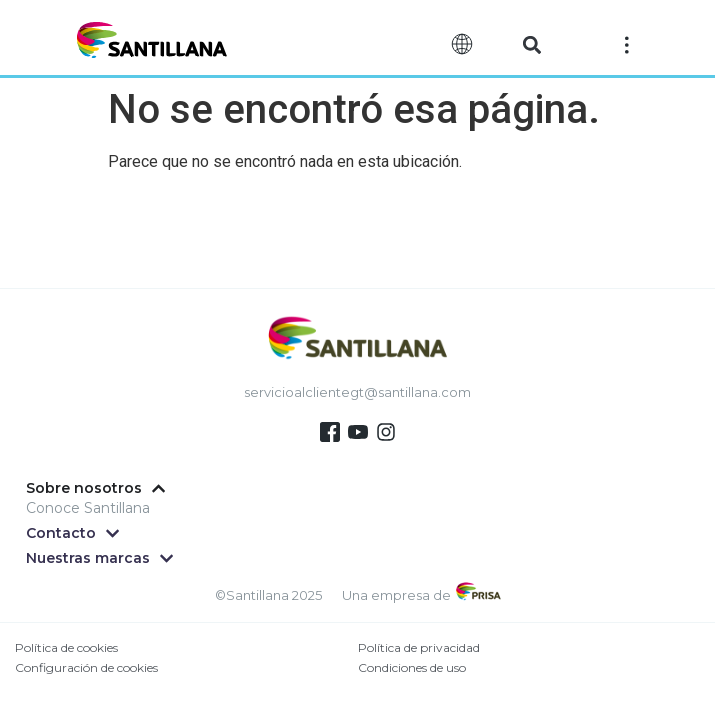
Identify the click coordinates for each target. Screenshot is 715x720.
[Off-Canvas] (627, 44)
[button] (532, 45)
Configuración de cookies (86, 667)
